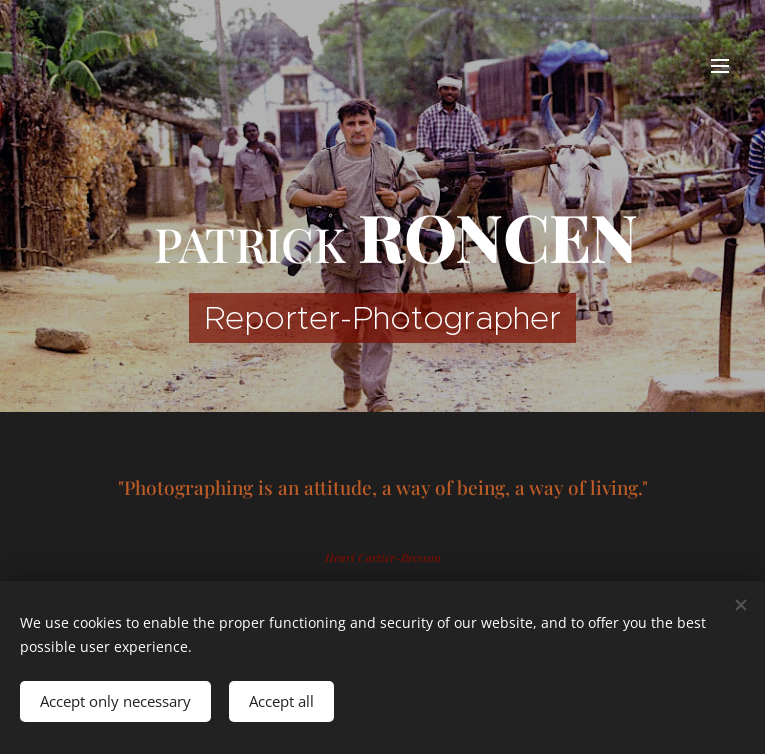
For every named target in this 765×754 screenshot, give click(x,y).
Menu (720, 66)
